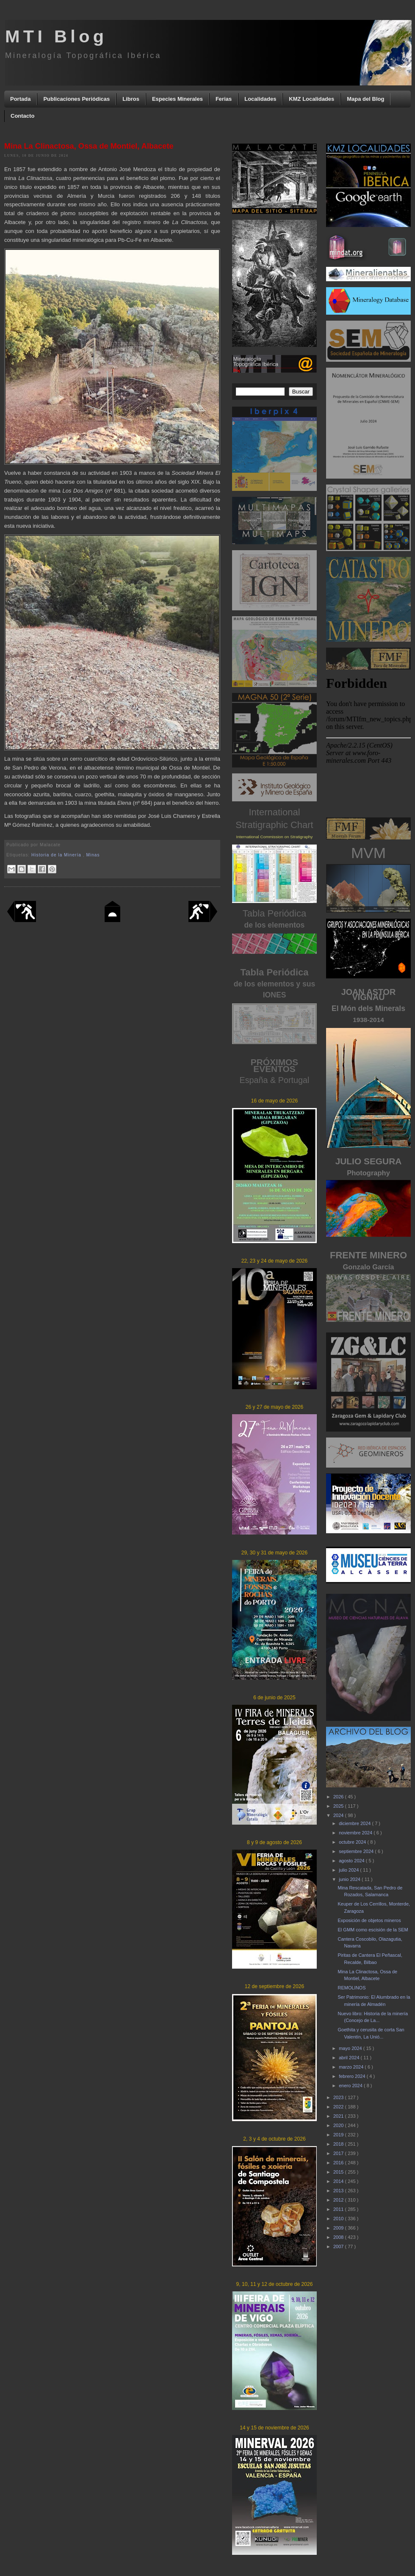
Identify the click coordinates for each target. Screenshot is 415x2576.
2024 (339, 1815)
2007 (339, 2246)
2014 (339, 2181)
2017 (339, 2153)
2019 (339, 2134)
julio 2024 (349, 1869)
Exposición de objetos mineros (369, 1920)
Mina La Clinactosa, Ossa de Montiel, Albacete (89, 146)
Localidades (260, 99)
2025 (339, 1806)
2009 (339, 2227)
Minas (93, 855)
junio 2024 (350, 1879)
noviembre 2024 (356, 1832)
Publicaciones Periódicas (76, 99)
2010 (339, 2218)
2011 (339, 2209)
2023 (339, 2097)
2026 (339, 1796)
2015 (339, 2171)
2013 (339, 2190)
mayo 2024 (351, 2048)
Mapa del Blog (365, 99)
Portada (20, 99)
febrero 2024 (352, 2076)
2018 (339, 2144)
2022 (339, 2106)
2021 (339, 2116)
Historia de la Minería (57, 855)
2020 (339, 2125)
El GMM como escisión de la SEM (373, 1929)
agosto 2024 (352, 1860)
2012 (339, 2199)
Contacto (22, 116)
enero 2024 (351, 2085)
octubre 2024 (353, 1842)
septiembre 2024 (357, 1851)
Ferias (224, 99)
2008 (339, 2237)
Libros (130, 99)
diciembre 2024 (355, 1823)
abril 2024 (349, 2057)
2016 (339, 2162)
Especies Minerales (177, 99)
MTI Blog (56, 36)
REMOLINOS (351, 1987)
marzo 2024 (352, 2066)
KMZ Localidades (311, 99)
